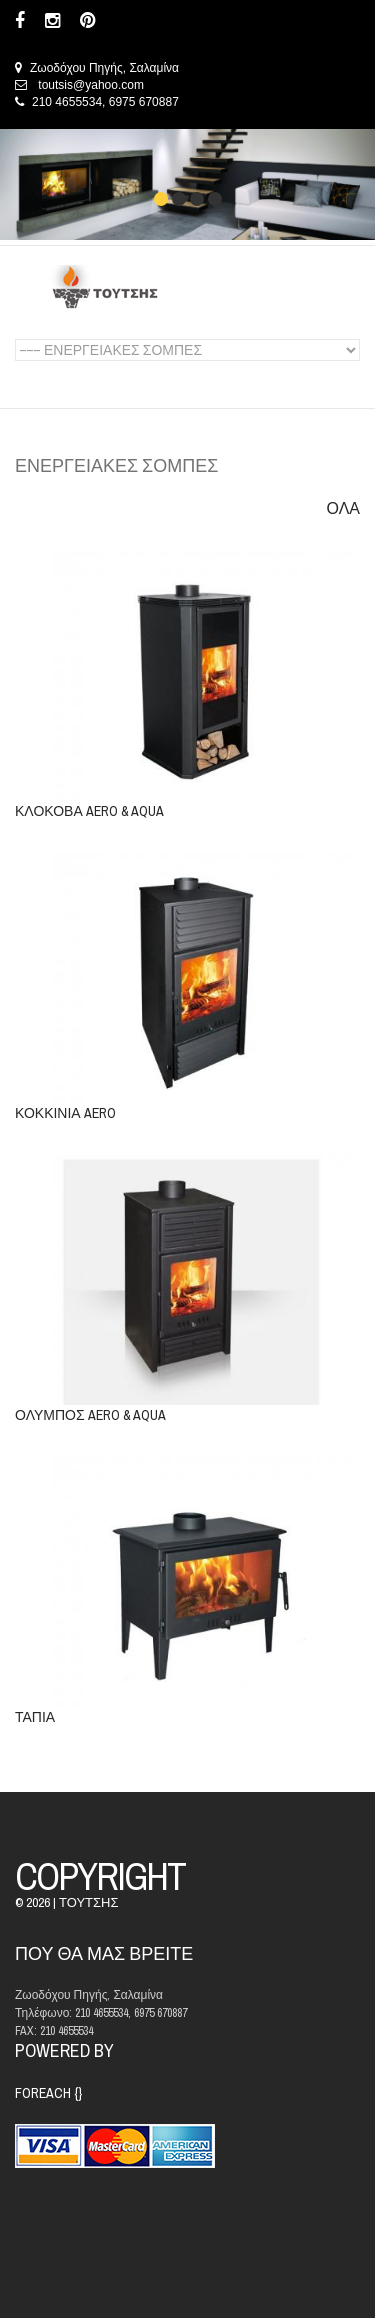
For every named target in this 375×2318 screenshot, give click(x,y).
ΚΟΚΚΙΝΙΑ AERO (65, 1113)
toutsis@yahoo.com (91, 85)
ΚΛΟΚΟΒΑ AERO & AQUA (89, 811)
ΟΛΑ (343, 508)
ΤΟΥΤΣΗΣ (88, 1902)
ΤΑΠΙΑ (35, 1717)
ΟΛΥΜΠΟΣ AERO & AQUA (90, 1415)
